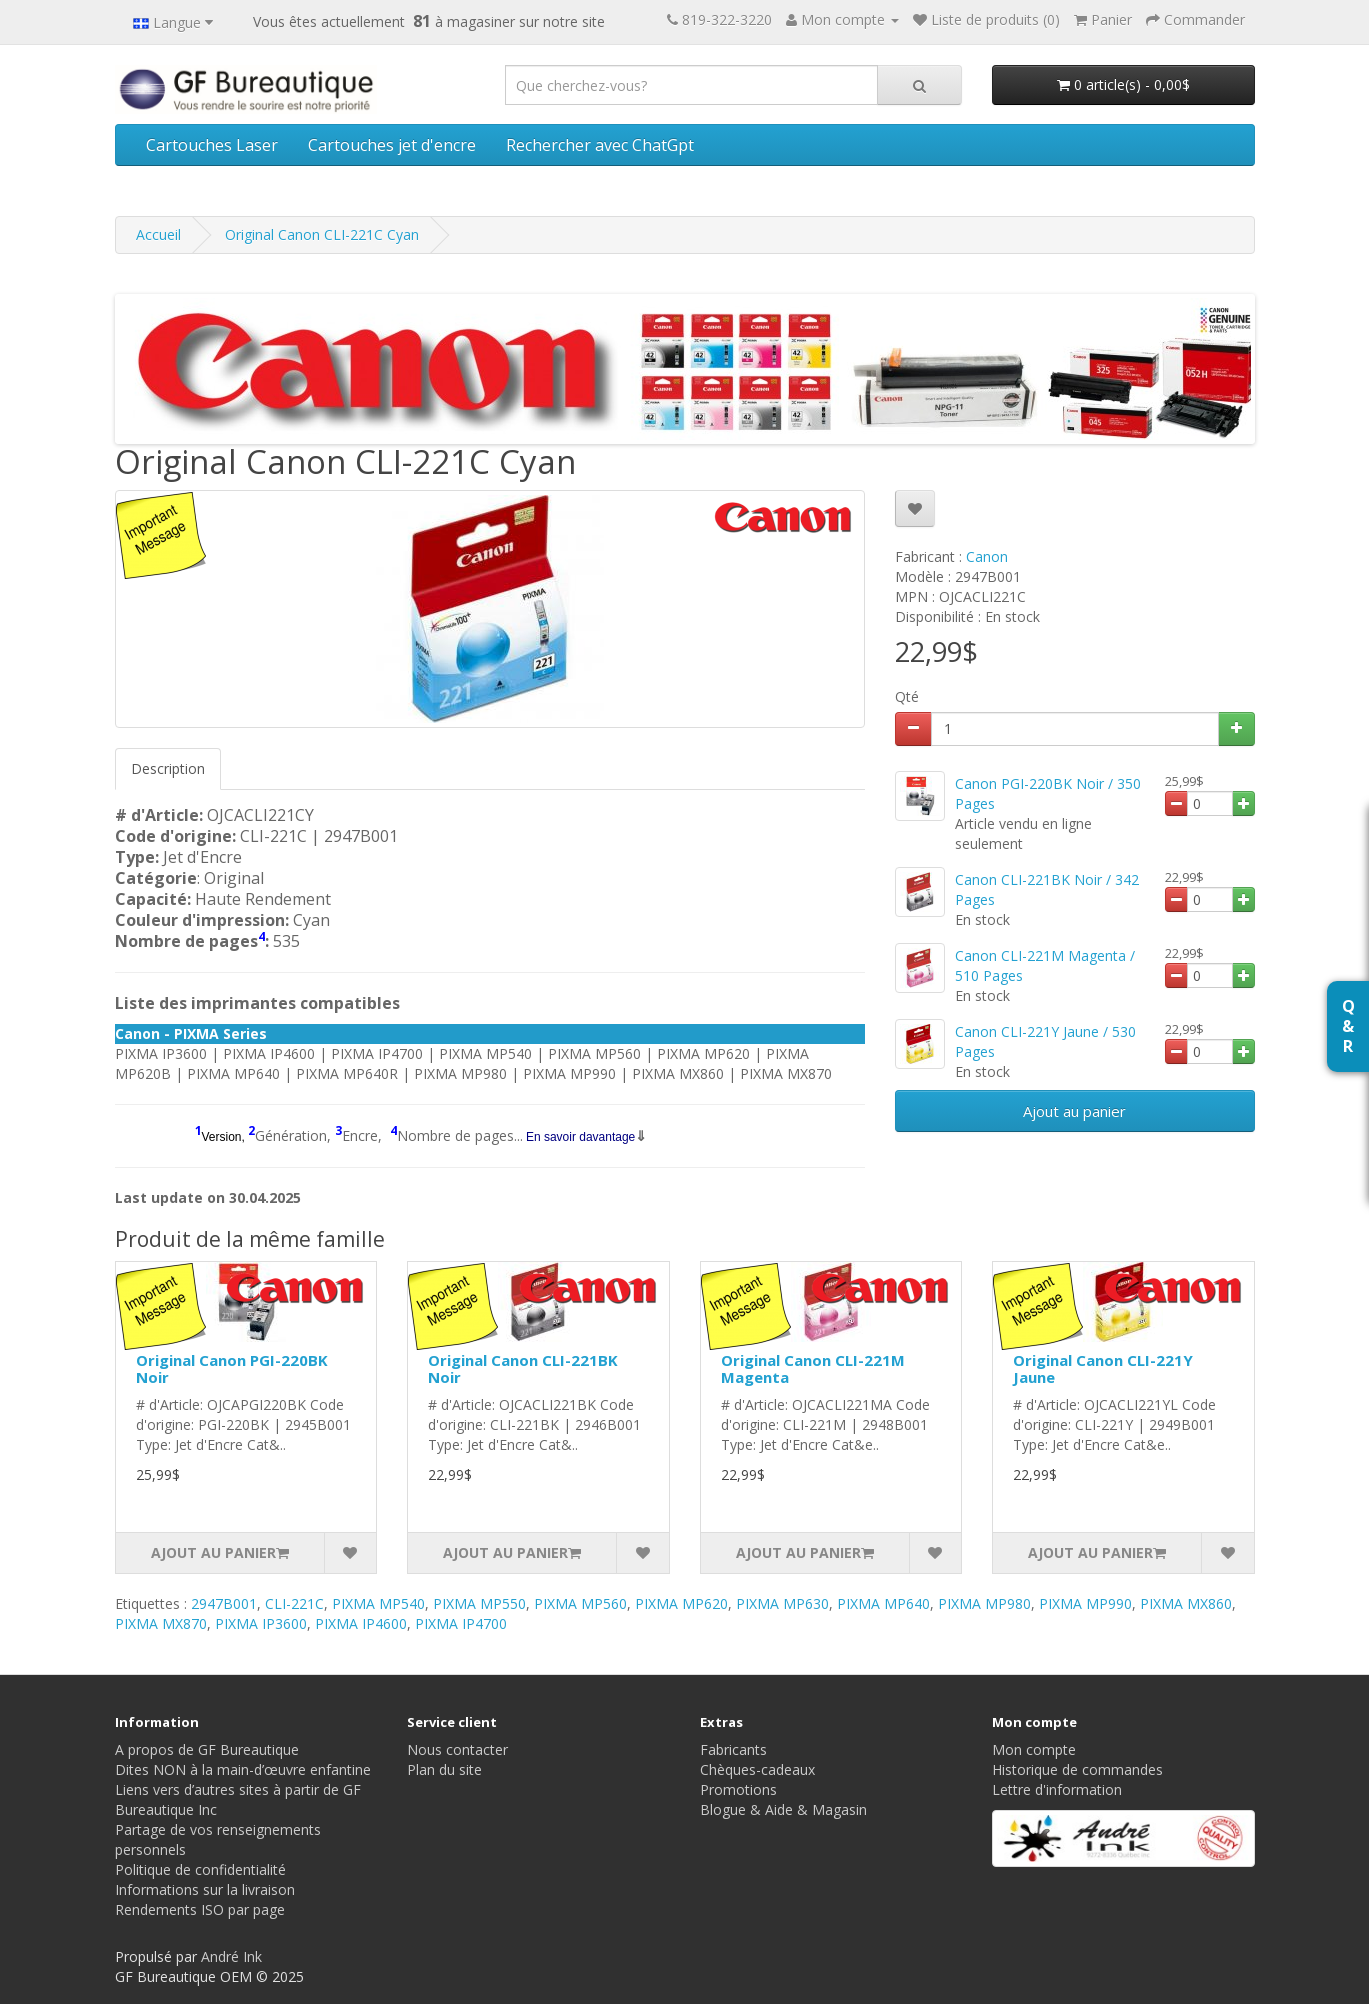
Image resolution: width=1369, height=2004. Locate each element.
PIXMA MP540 (378, 1603)
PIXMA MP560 (580, 1603)
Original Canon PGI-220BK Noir (232, 1368)
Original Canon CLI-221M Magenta (813, 1368)
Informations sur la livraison (205, 1889)
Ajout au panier (1074, 1111)
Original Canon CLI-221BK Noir (523, 1368)
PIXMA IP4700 (461, 1623)
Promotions (738, 1789)
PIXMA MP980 (984, 1603)
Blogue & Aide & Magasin (783, 1809)
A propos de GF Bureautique (207, 1749)
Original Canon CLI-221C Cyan (322, 234)
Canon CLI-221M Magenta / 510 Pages (1045, 965)
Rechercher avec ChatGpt (600, 145)
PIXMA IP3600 (261, 1623)
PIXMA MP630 (782, 1603)
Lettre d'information (1057, 1789)
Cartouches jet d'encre (392, 145)
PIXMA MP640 (883, 1603)
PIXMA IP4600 (361, 1623)
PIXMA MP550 (479, 1603)
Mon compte (1034, 1749)
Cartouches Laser (212, 145)
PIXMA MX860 (1186, 1603)
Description (168, 768)
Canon (987, 556)
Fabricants (733, 1749)
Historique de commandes (1077, 1769)
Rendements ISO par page (200, 1909)
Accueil (158, 234)
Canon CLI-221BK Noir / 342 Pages (1047, 889)
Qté (907, 696)
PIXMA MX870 (161, 1623)
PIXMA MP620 (681, 1603)
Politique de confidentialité (200, 1869)
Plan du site (444, 1769)
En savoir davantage (579, 1137)
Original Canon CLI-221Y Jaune (1103, 1368)
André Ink (231, 1956)
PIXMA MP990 (1085, 1603)
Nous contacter (457, 1749)
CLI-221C (294, 1603)
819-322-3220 (727, 19)
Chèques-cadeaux (757, 1769)
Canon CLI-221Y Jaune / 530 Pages (1045, 1041)
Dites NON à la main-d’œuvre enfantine (243, 1769)
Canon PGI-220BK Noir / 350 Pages (1048, 793)
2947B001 (224, 1603)
